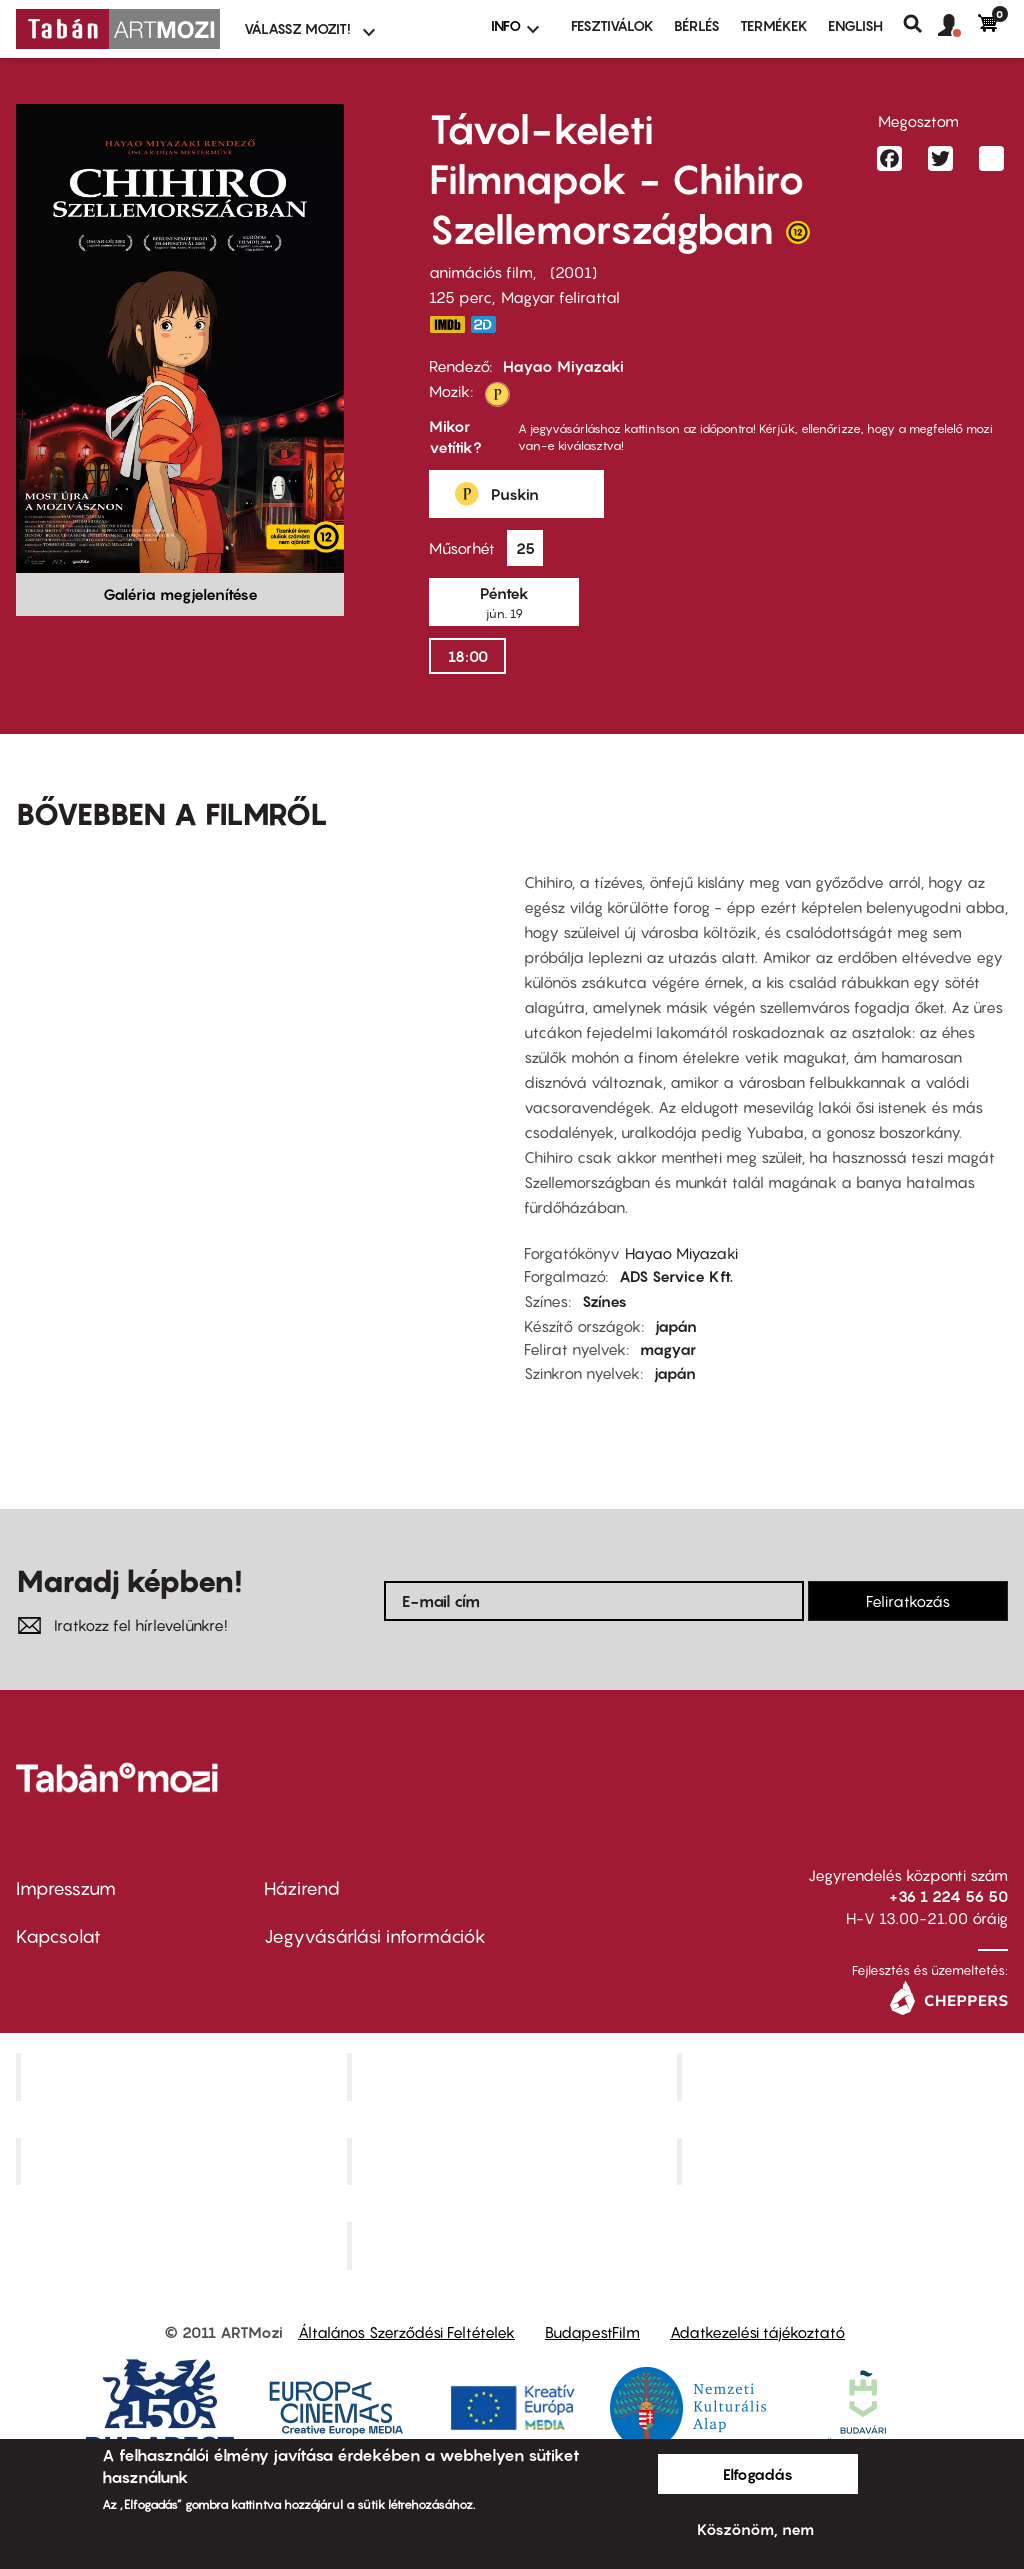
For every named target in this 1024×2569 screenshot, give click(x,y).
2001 (573, 272)
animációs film (481, 272)
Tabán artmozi (845, 2161)
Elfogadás (758, 2474)
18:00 (468, 656)
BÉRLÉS (697, 25)
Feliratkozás (908, 1601)
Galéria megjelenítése (180, 594)
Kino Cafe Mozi (514, 2076)
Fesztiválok (612, 25)
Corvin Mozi (183, 2076)
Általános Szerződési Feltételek (406, 2332)
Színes (604, 1301)
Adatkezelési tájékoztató (757, 2332)
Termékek (774, 25)
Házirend (302, 1888)
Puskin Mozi (184, 2161)
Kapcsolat (58, 1936)
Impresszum (66, 1888)
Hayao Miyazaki (563, 366)
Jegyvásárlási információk (375, 1936)
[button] (958, 26)
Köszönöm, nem (755, 2529)
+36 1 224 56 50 (948, 1896)
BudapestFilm (592, 2332)
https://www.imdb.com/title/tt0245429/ (447, 324)
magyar (668, 1349)
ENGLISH (855, 25)
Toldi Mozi (514, 2246)
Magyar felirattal (560, 297)
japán (676, 1326)
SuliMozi (514, 2161)
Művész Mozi (845, 2076)
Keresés (920, 24)
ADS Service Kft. (676, 1276)
